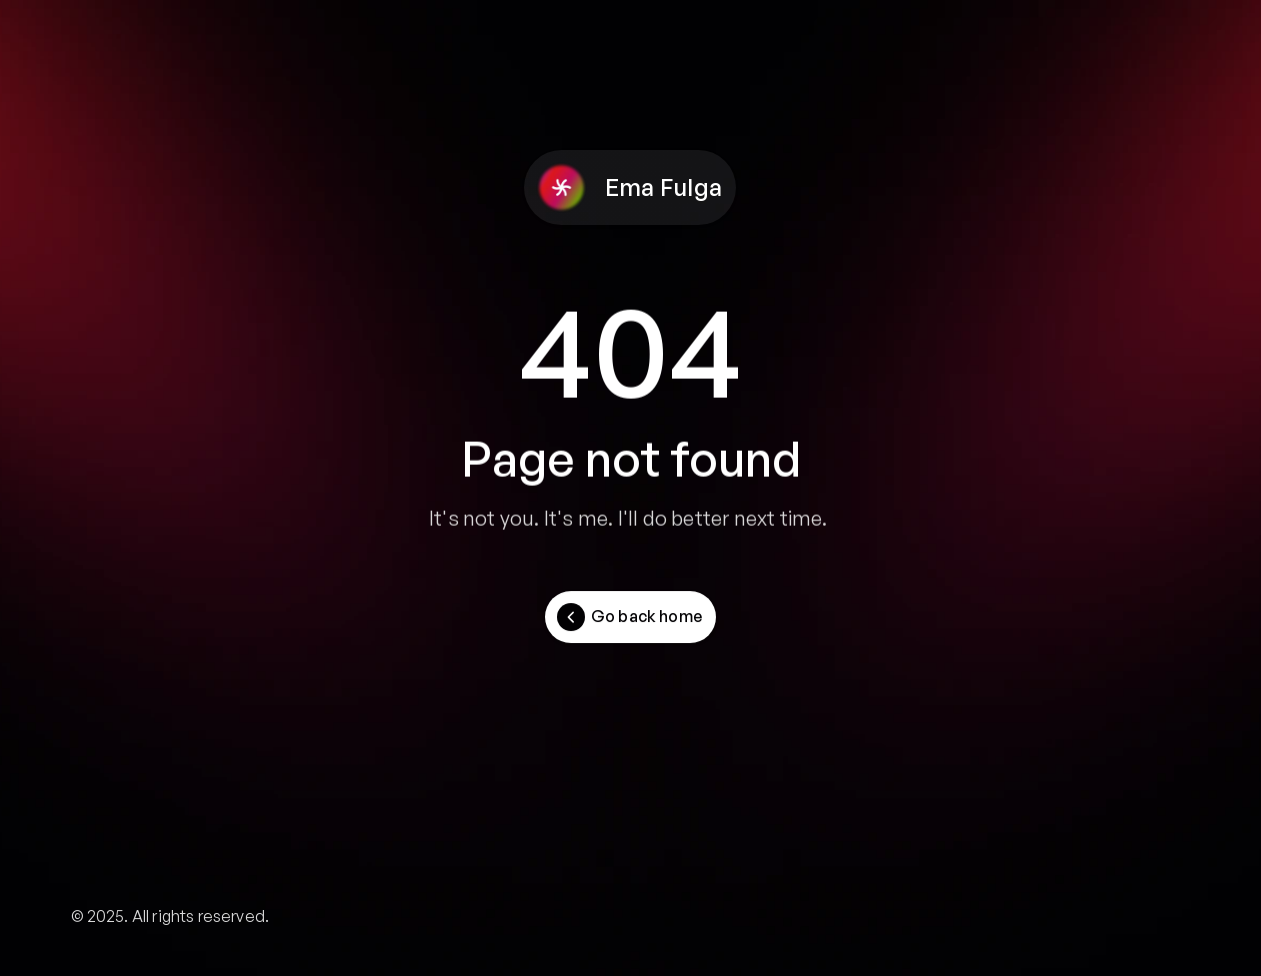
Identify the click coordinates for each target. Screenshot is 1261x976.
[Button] (630, 617)
